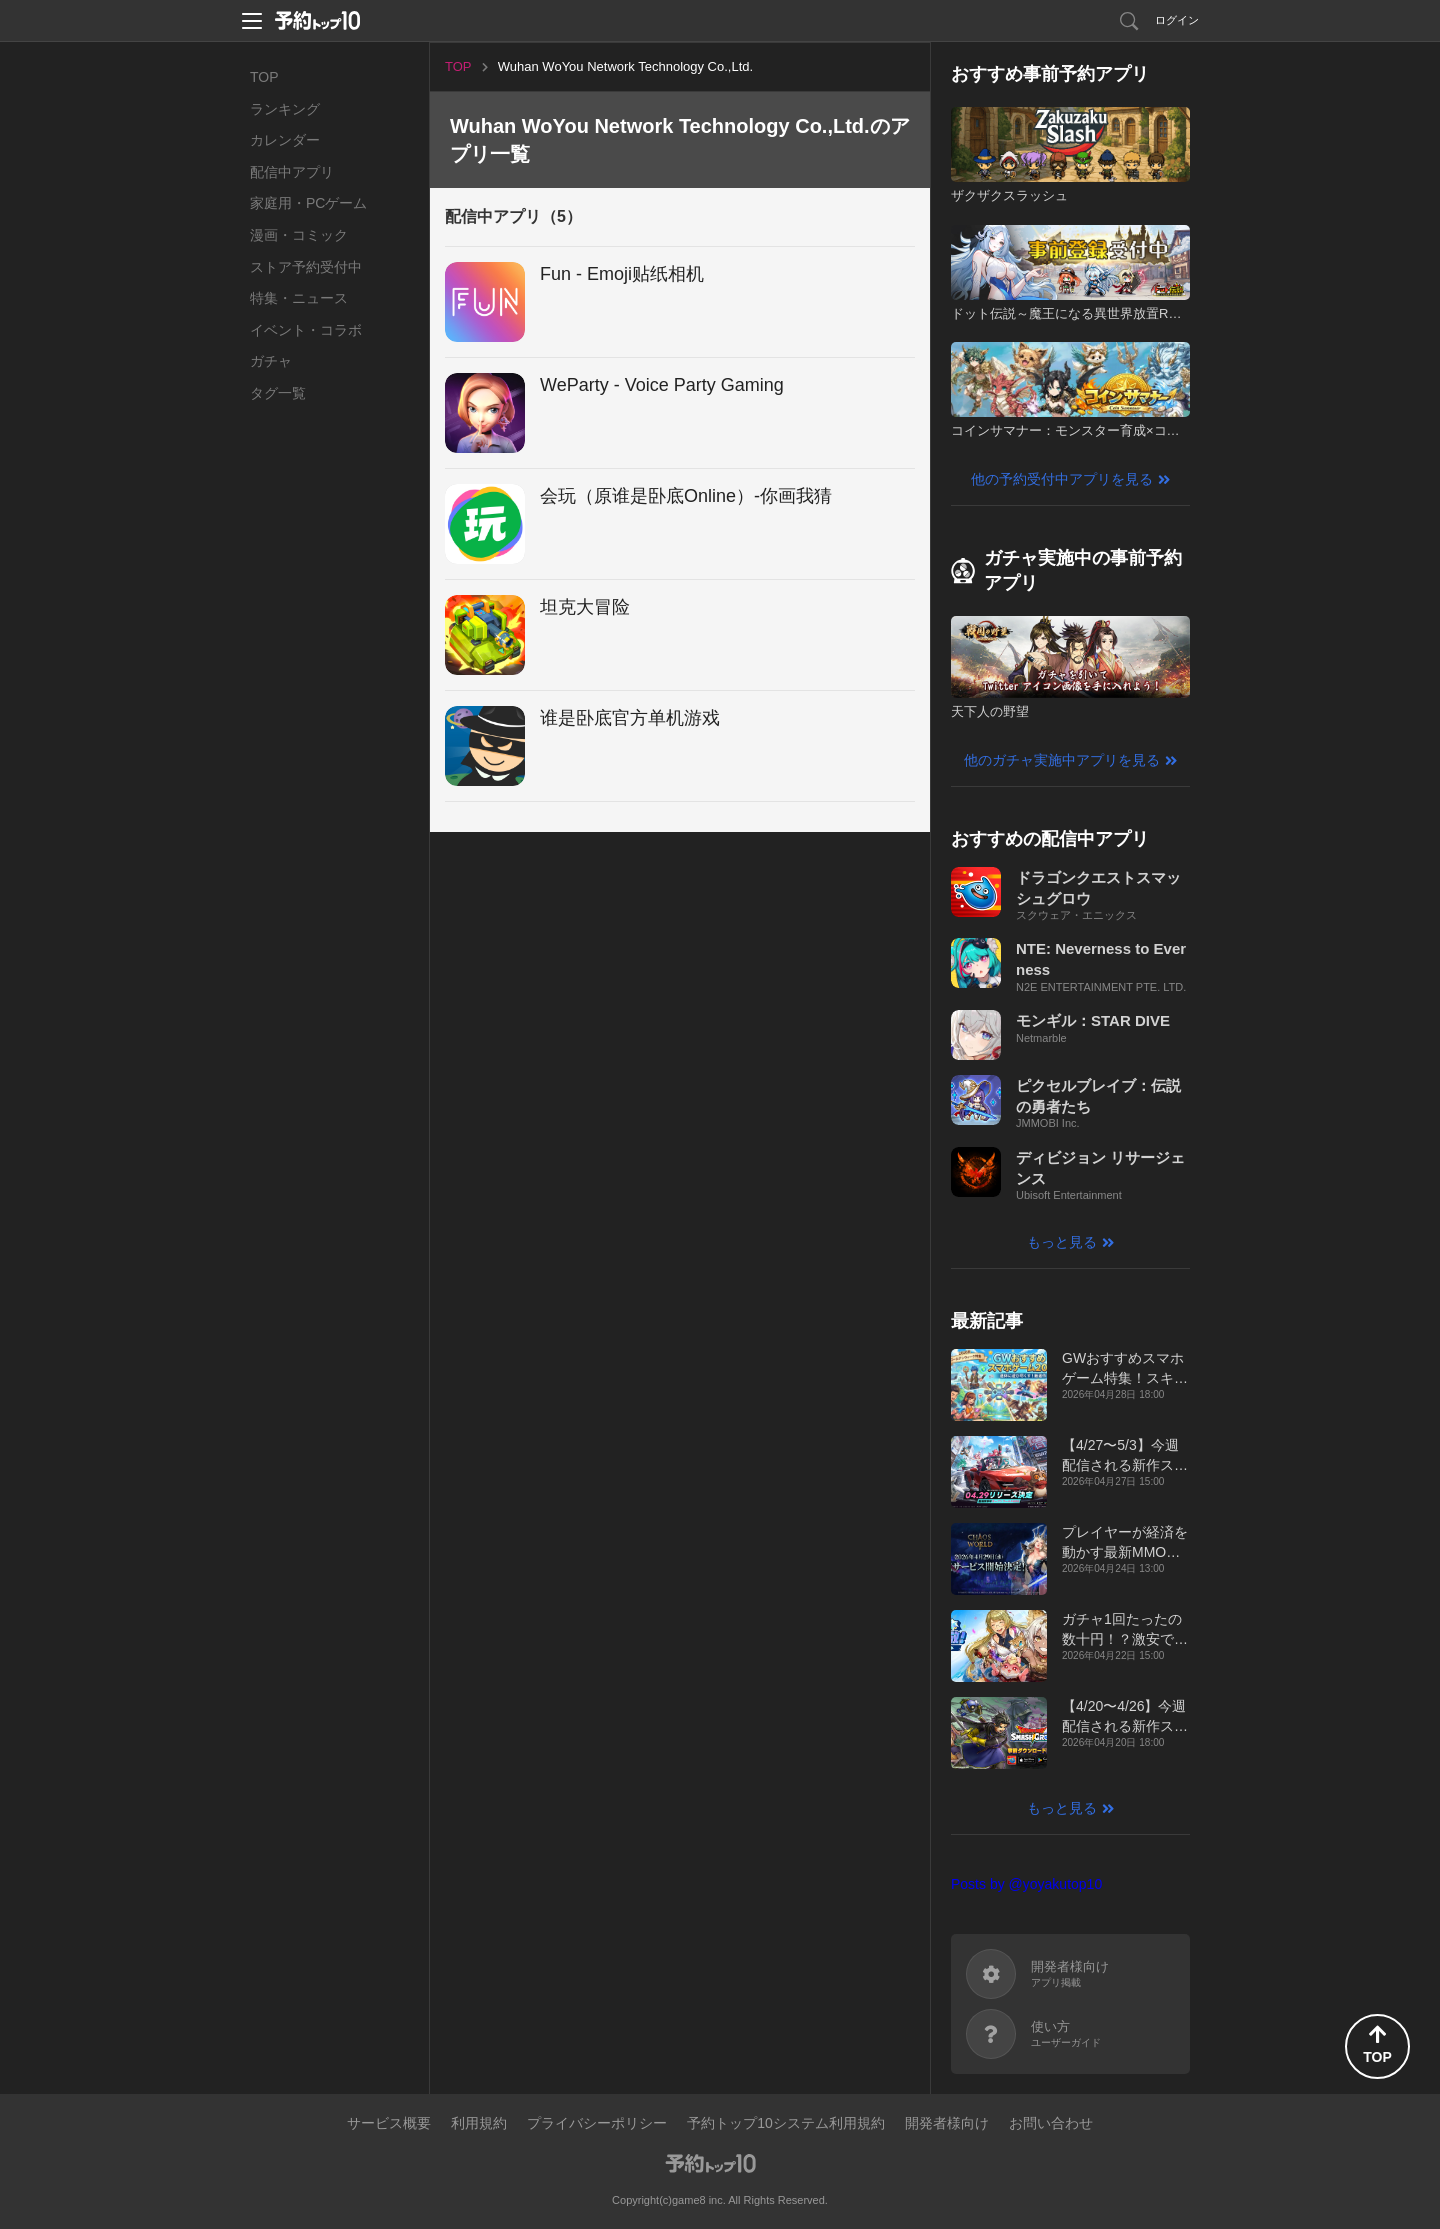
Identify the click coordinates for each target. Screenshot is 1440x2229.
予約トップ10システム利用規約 (786, 2123)
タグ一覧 (278, 393)
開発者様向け (947, 2123)
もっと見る (1062, 1242)
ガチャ (271, 361)
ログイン (1177, 20)
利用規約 (479, 2123)
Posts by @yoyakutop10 (1026, 1884)
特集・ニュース (299, 298)
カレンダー (285, 140)
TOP (264, 77)
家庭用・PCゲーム (308, 203)
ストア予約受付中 (306, 267)
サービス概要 (389, 2123)
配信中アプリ (292, 172)
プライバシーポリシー (597, 2123)
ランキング (285, 109)
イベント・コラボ (306, 330)
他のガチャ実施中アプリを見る (1062, 760)
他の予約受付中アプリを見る (1062, 479)
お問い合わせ (1051, 2123)
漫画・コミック (299, 235)
